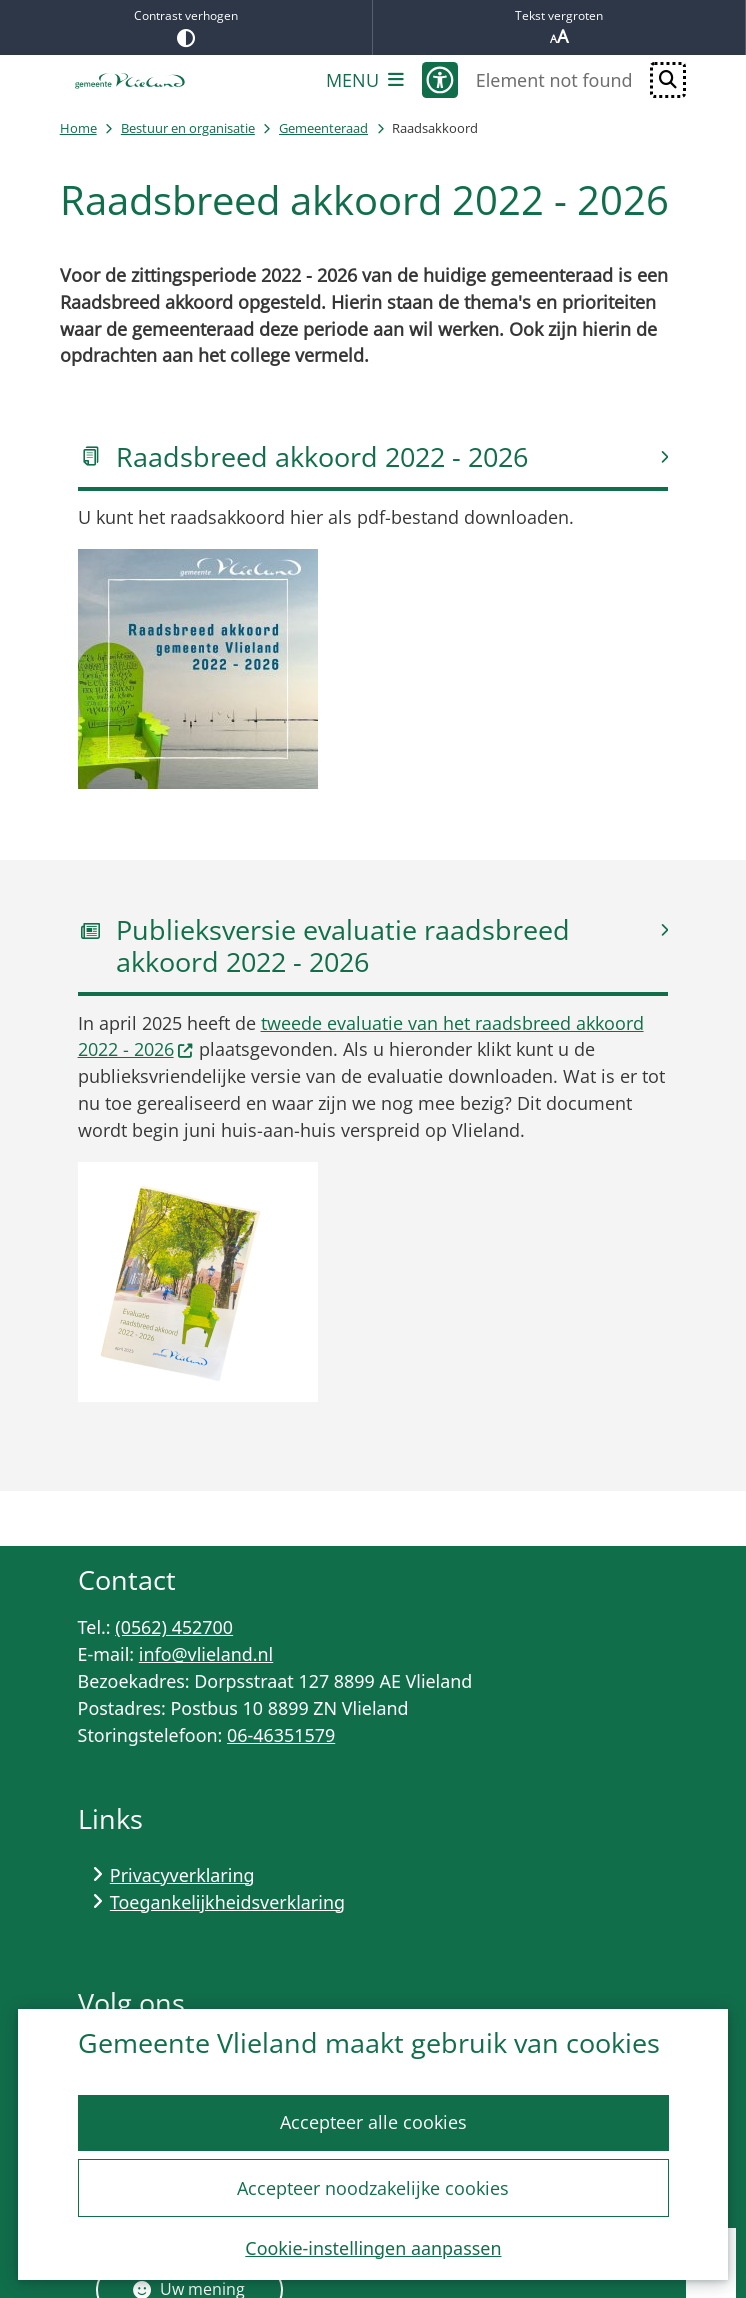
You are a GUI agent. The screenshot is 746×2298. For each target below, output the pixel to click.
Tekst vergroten (559, 27)
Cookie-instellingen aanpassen (373, 2248)
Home (78, 128)
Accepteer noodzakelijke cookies (373, 2188)
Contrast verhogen (186, 27)
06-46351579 (281, 1735)
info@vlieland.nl (206, 1654)
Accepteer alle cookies (372, 2123)
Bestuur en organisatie (188, 128)
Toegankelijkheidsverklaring (227, 1902)
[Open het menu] (365, 80)
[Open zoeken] (668, 80)
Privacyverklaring (182, 1875)
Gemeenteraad (323, 128)
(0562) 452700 (174, 1627)
